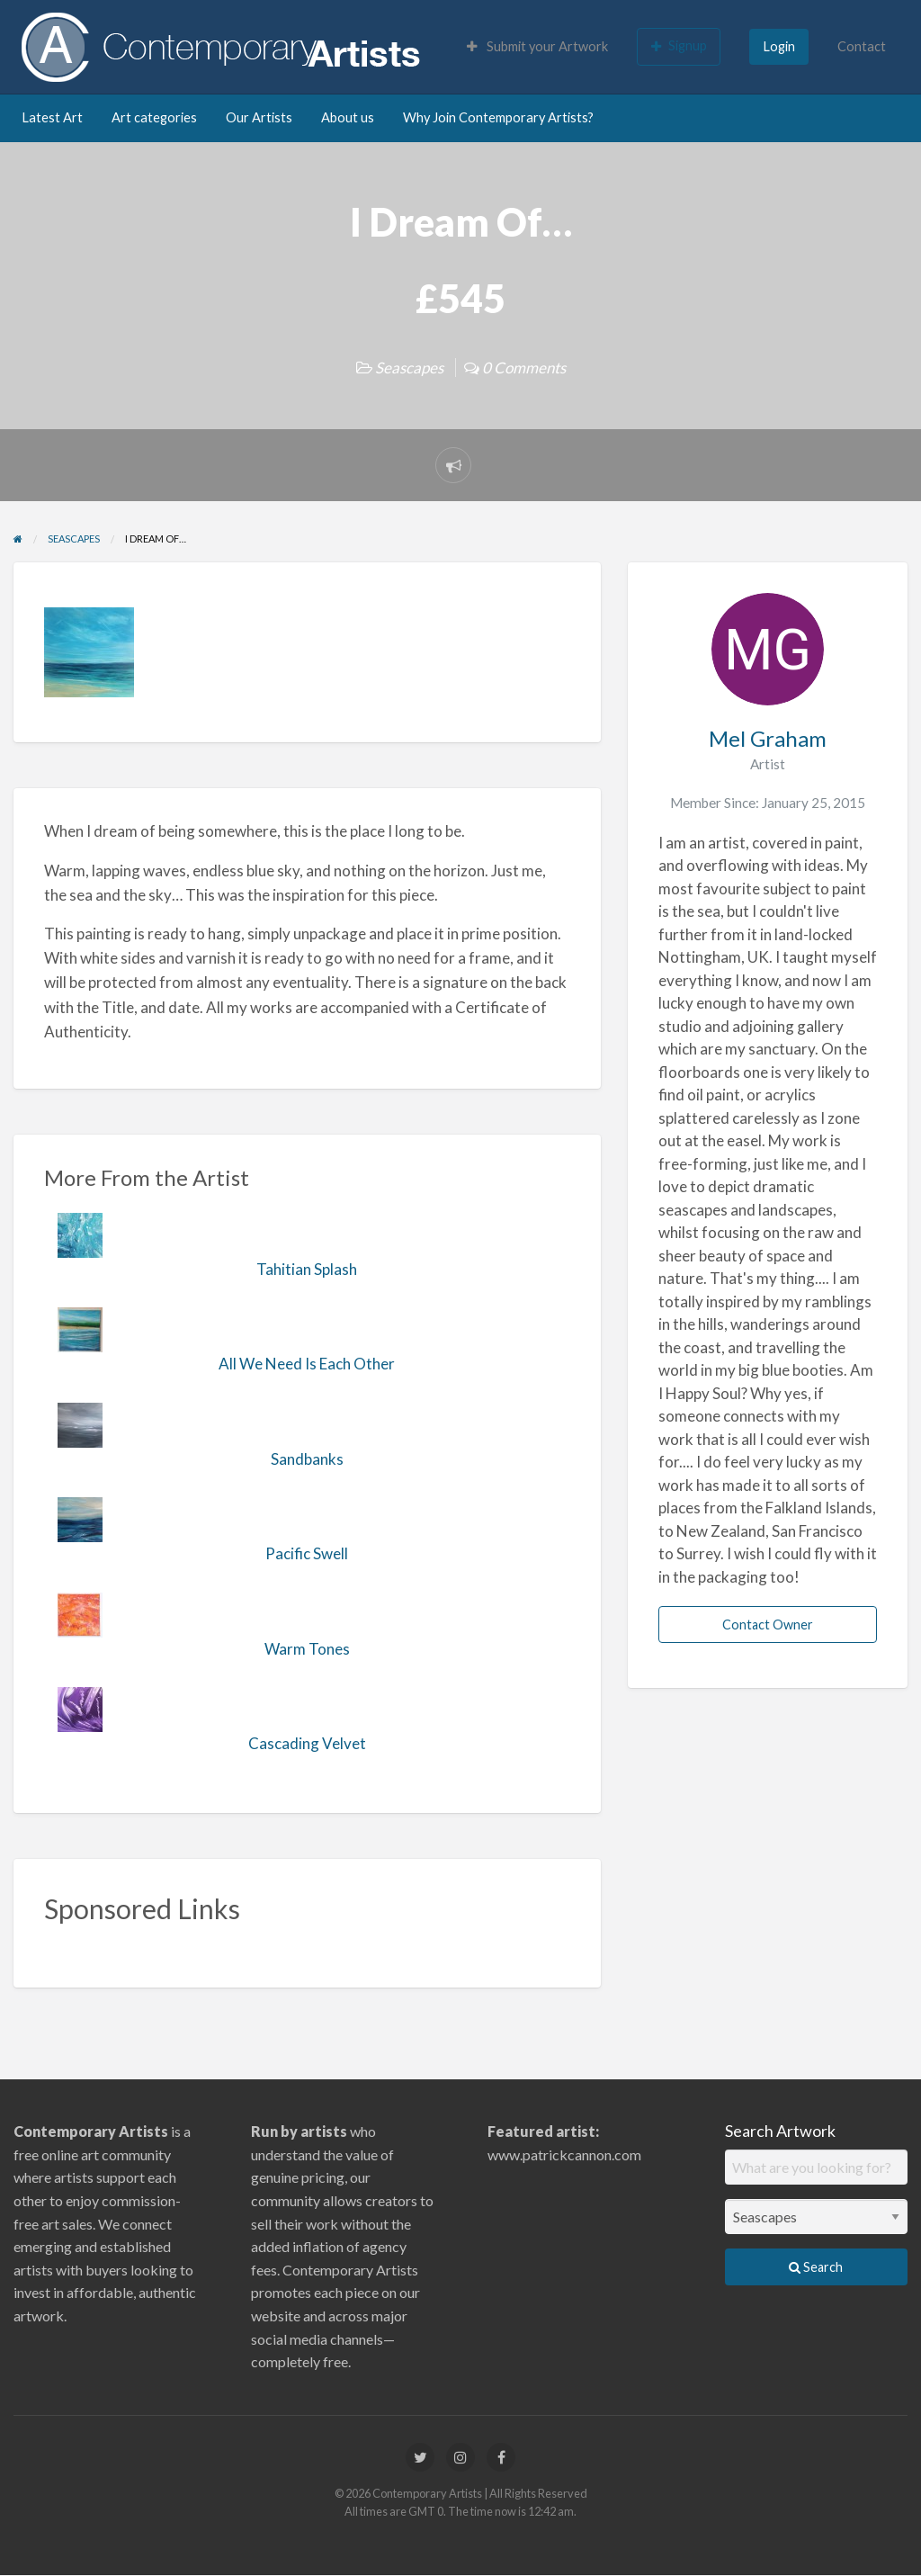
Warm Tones (307, 1648)
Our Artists (259, 117)
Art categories (154, 117)
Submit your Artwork (537, 46)
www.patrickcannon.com (564, 2154)
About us (347, 117)
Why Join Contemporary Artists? (498, 117)
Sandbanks (307, 1459)
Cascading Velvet (307, 1743)
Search (816, 2267)
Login (779, 46)
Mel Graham (768, 738)
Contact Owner (767, 1624)
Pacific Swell (306, 1553)
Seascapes (409, 367)
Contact (861, 46)
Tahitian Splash (306, 1269)
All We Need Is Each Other (307, 1363)
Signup (679, 46)
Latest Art (52, 117)
